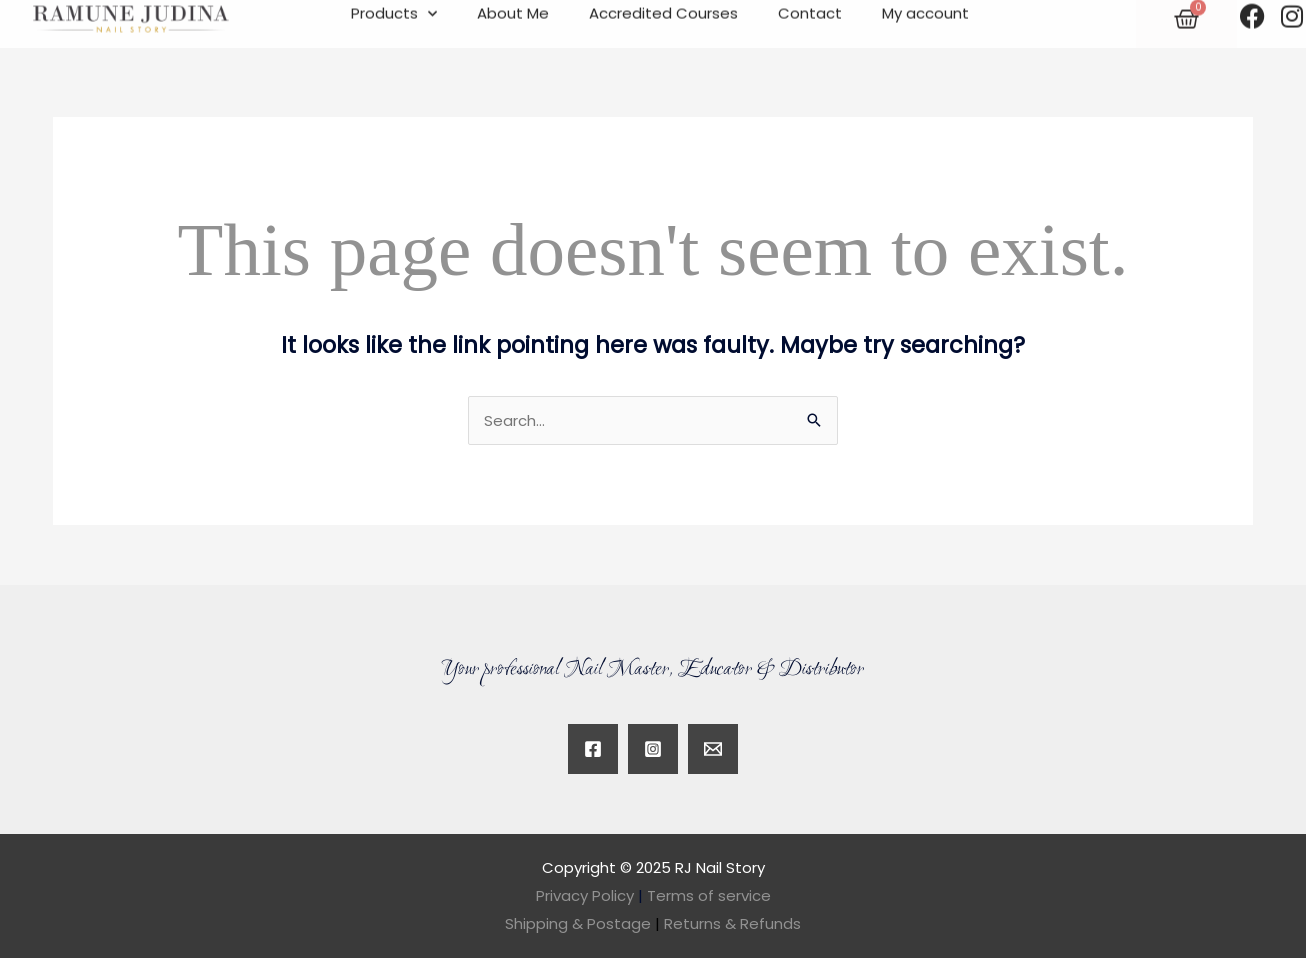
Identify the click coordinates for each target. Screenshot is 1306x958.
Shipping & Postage (584, 923)
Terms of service (709, 895)
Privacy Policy (585, 895)
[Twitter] (713, 749)
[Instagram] (653, 749)
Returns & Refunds (732, 923)
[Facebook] (593, 749)
